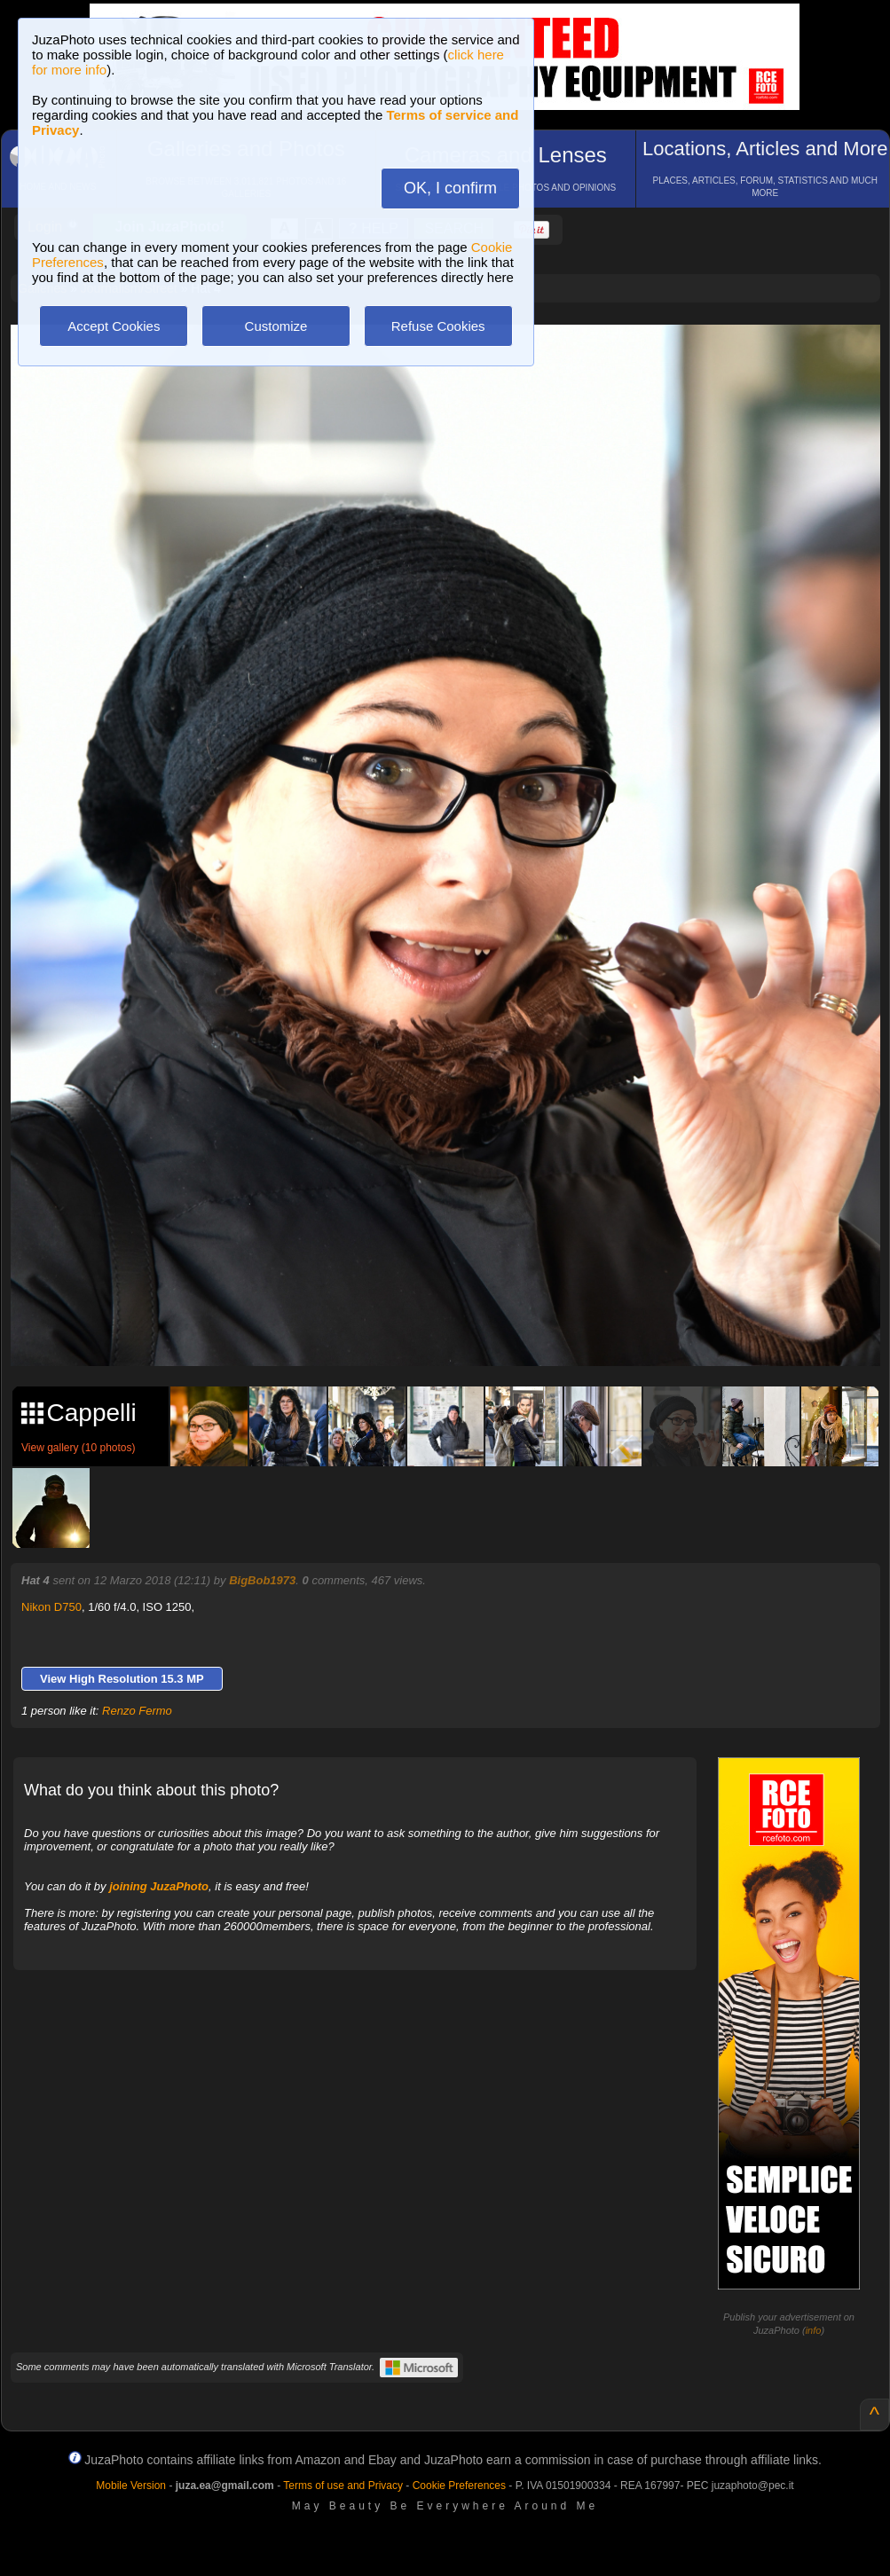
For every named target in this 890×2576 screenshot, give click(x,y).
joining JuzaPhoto (159, 1886)
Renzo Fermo (137, 1710)
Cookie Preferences (459, 2485)
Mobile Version (131, 2485)
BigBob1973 (262, 1580)
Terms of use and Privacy (343, 2485)
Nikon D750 (51, 1607)
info (814, 2330)
